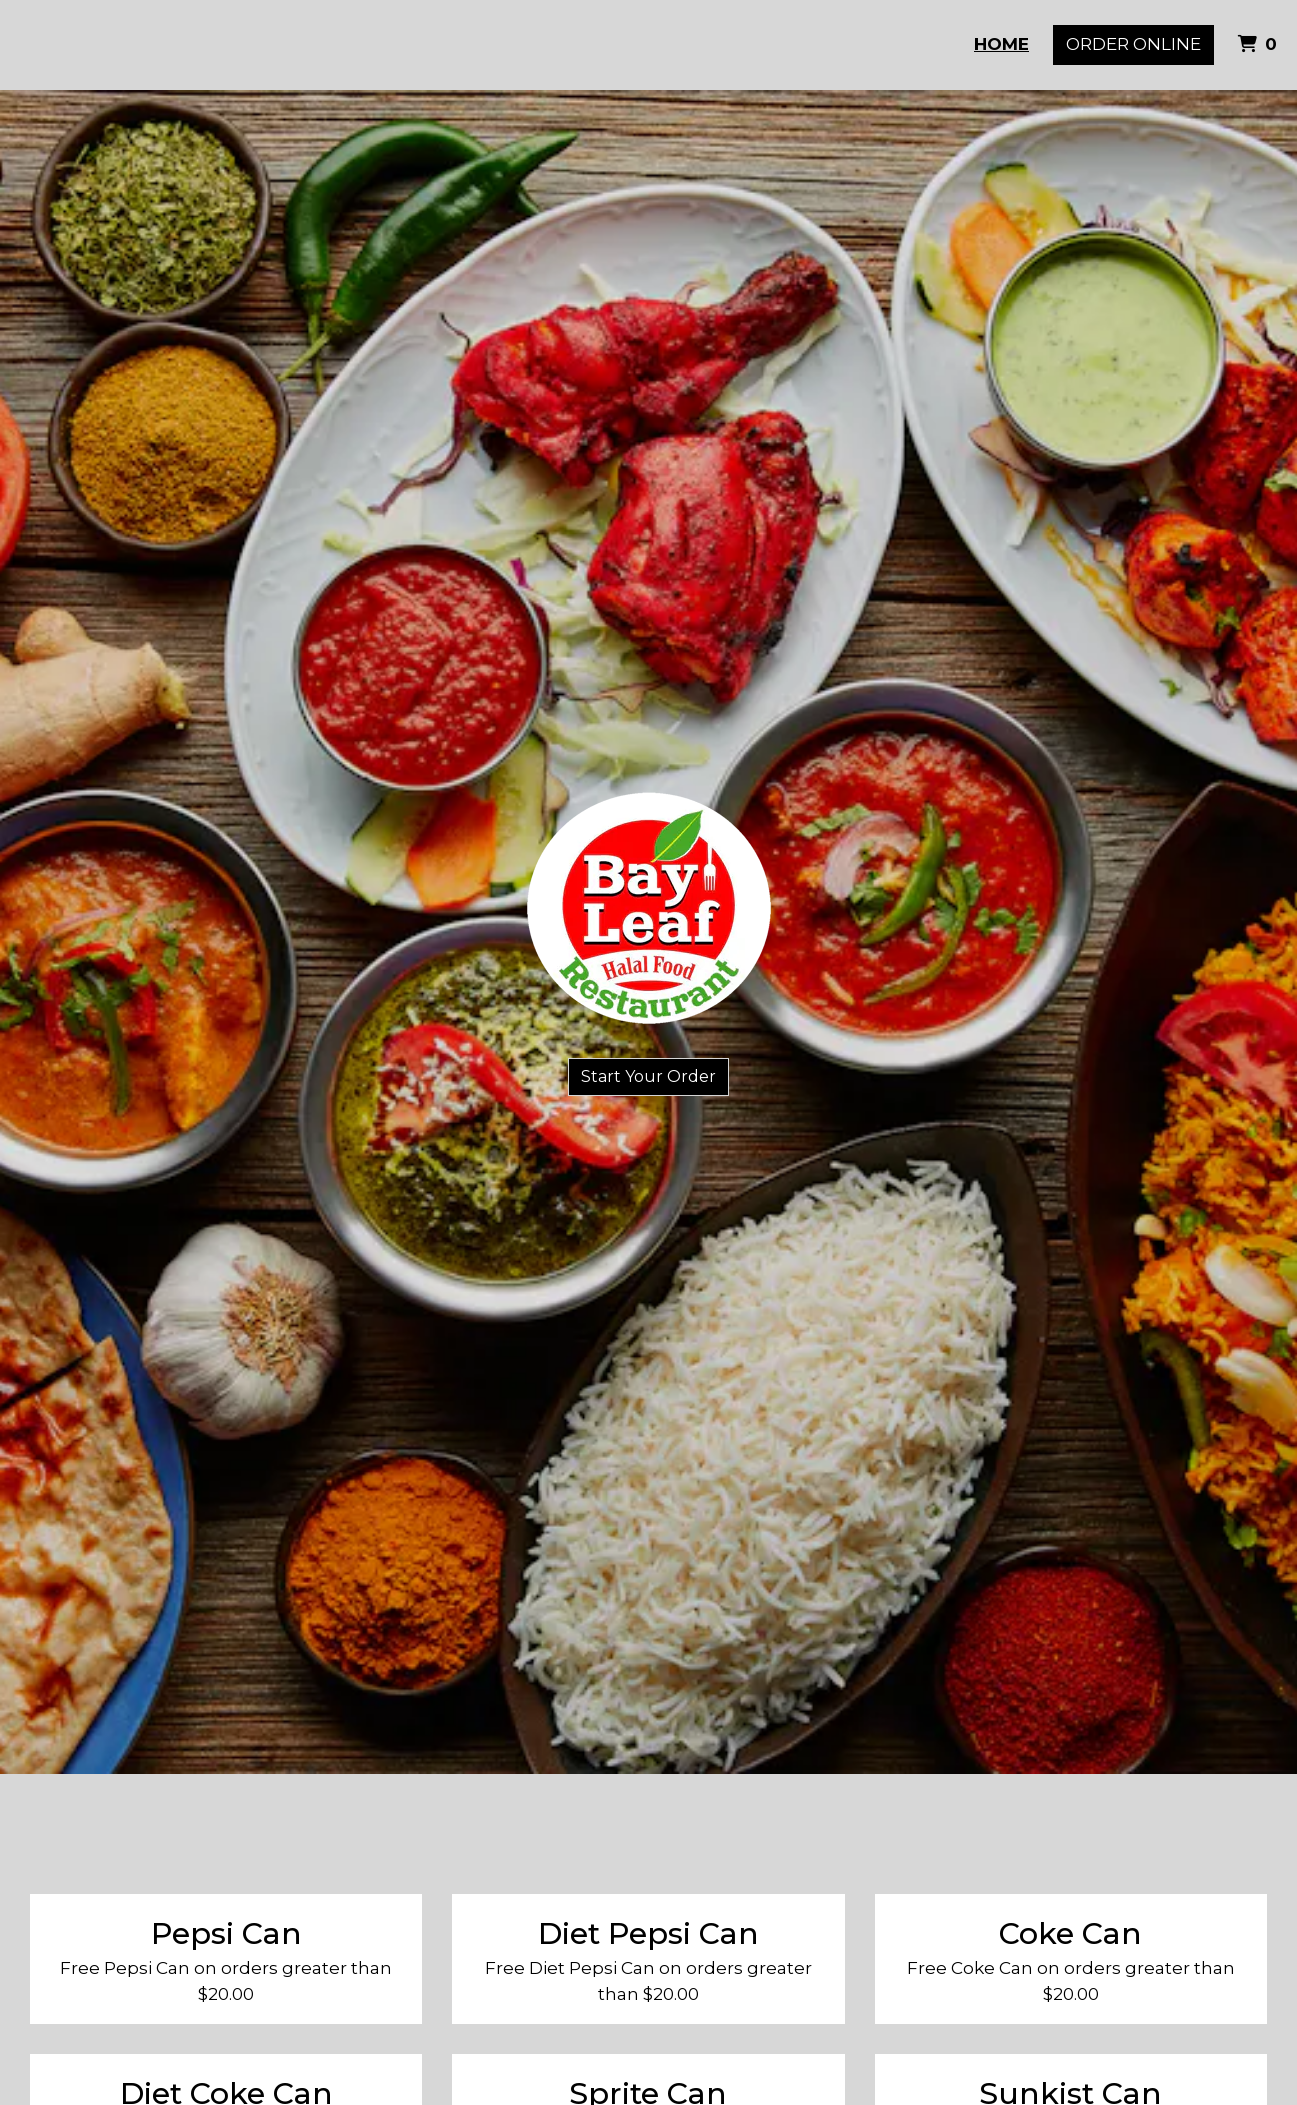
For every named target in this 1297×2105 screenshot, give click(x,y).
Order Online (1133, 44)
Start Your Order (648, 1076)
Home (1001, 44)
